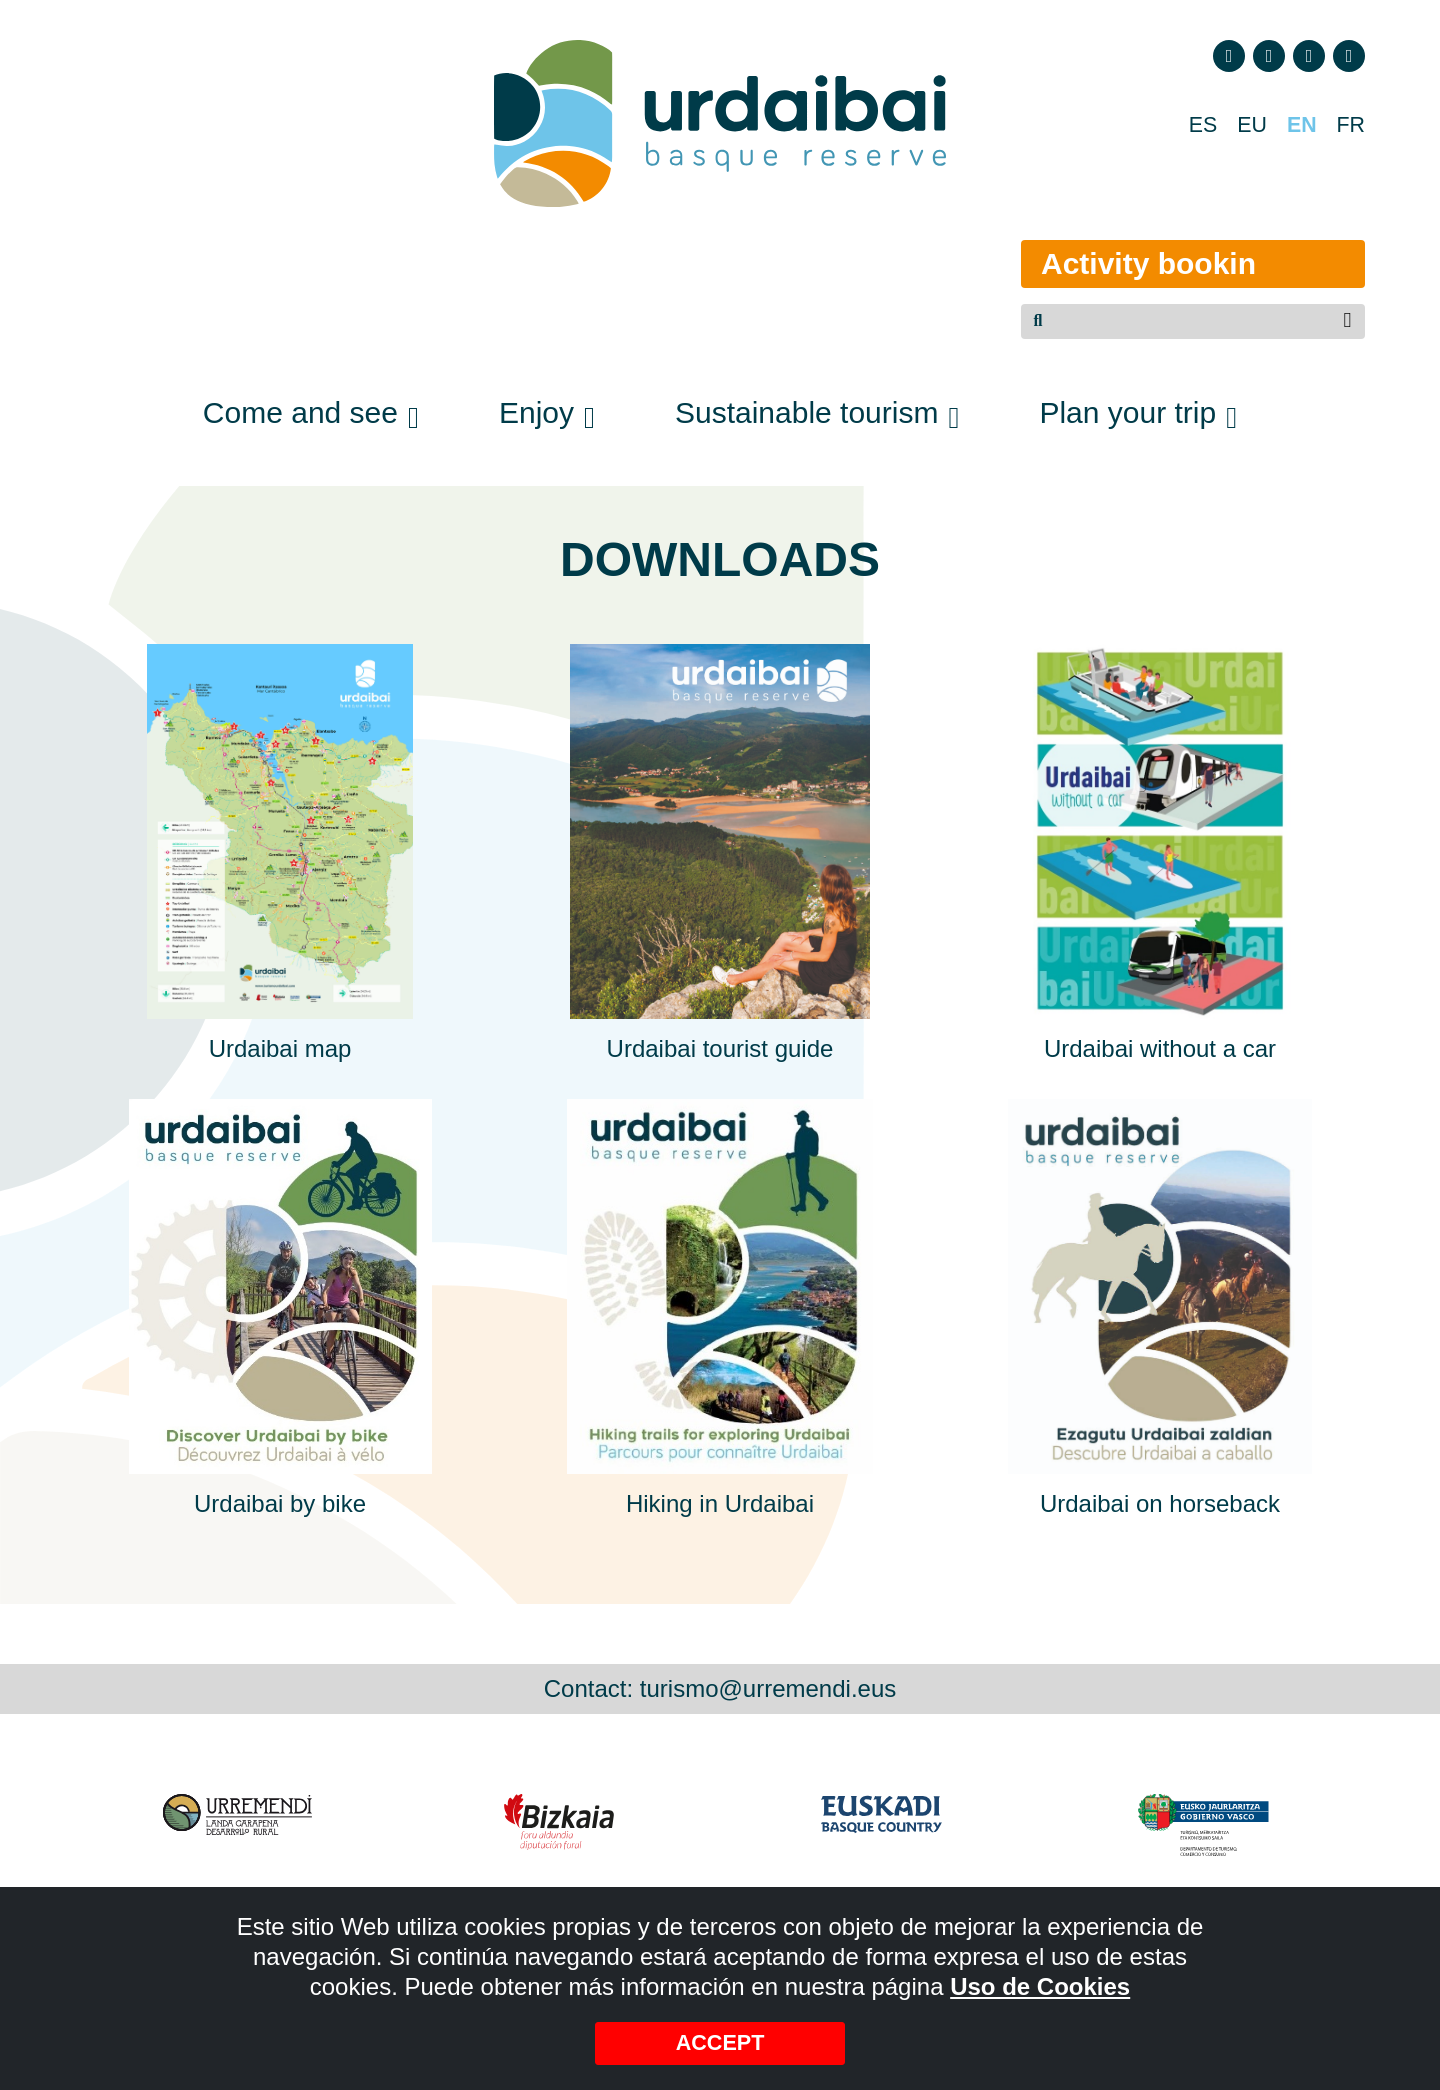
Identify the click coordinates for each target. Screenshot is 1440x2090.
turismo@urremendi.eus (768, 1688)
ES (1190, 126)
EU (1242, 126)
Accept (720, 2041)
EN (1296, 126)
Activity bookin (1123, 263)
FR (1349, 126)
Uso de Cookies (1040, 1983)
